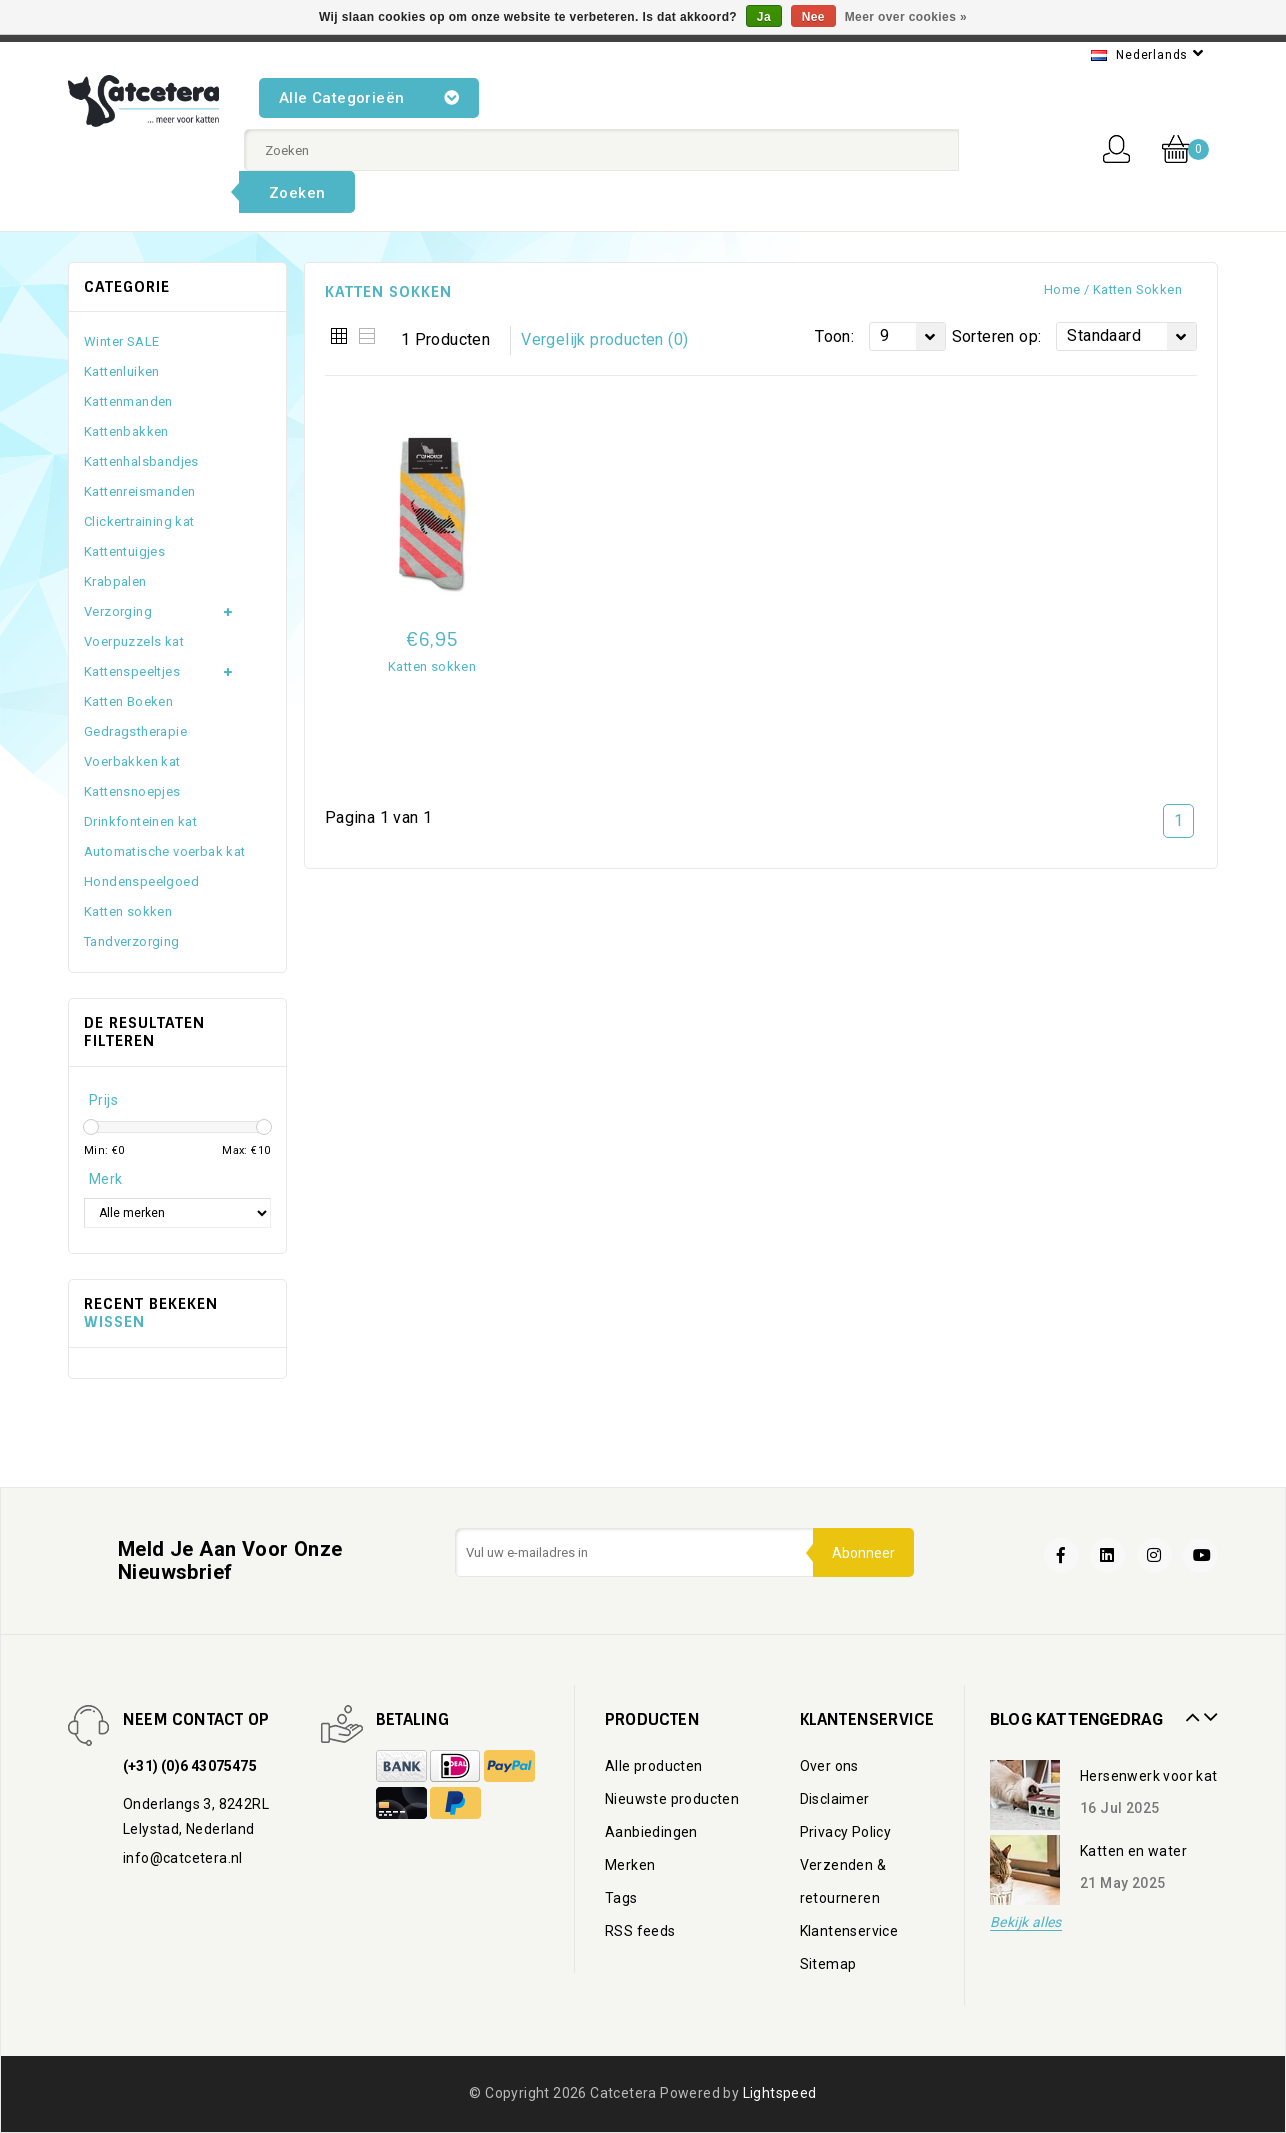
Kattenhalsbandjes (141, 461)
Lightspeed (780, 2093)
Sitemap (828, 1964)
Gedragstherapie (135, 731)
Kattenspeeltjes (132, 671)
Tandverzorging (132, 941)
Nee (813, 17)
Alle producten (654, 1766)
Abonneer (862, 1553)
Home (1062, 289)
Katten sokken (1137, 289)
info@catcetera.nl (183, 1858)
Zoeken (297, 193)
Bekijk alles (1026, 1922)
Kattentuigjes (124, 551)
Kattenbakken (126, 431)
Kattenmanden (128, 401)
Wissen (114, 1322)
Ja (764, 17)
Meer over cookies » (906, 17)
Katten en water (1133, 1851)
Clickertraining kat (139, 521)
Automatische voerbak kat (165, 851)
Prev (1190, 1710)
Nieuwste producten (672, 1799)
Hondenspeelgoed (141, 881)
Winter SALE (121, 341)
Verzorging (118, 611)
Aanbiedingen (651, 1832)
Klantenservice (849, 1931)
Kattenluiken (122, 371)
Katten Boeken (128, 701)
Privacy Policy (846, 1832)
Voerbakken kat (132, 761)
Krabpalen (115, 581)
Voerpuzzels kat (134, 641)
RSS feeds (640, 1931)
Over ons (829, 1766)
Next (1208, 1710)
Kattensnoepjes (132, 791)
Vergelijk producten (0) (604, 339)
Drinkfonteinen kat (140, 821)
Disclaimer (835, 1799)
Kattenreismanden (139, 491)
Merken (630, 1865)
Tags (621, 1898)
